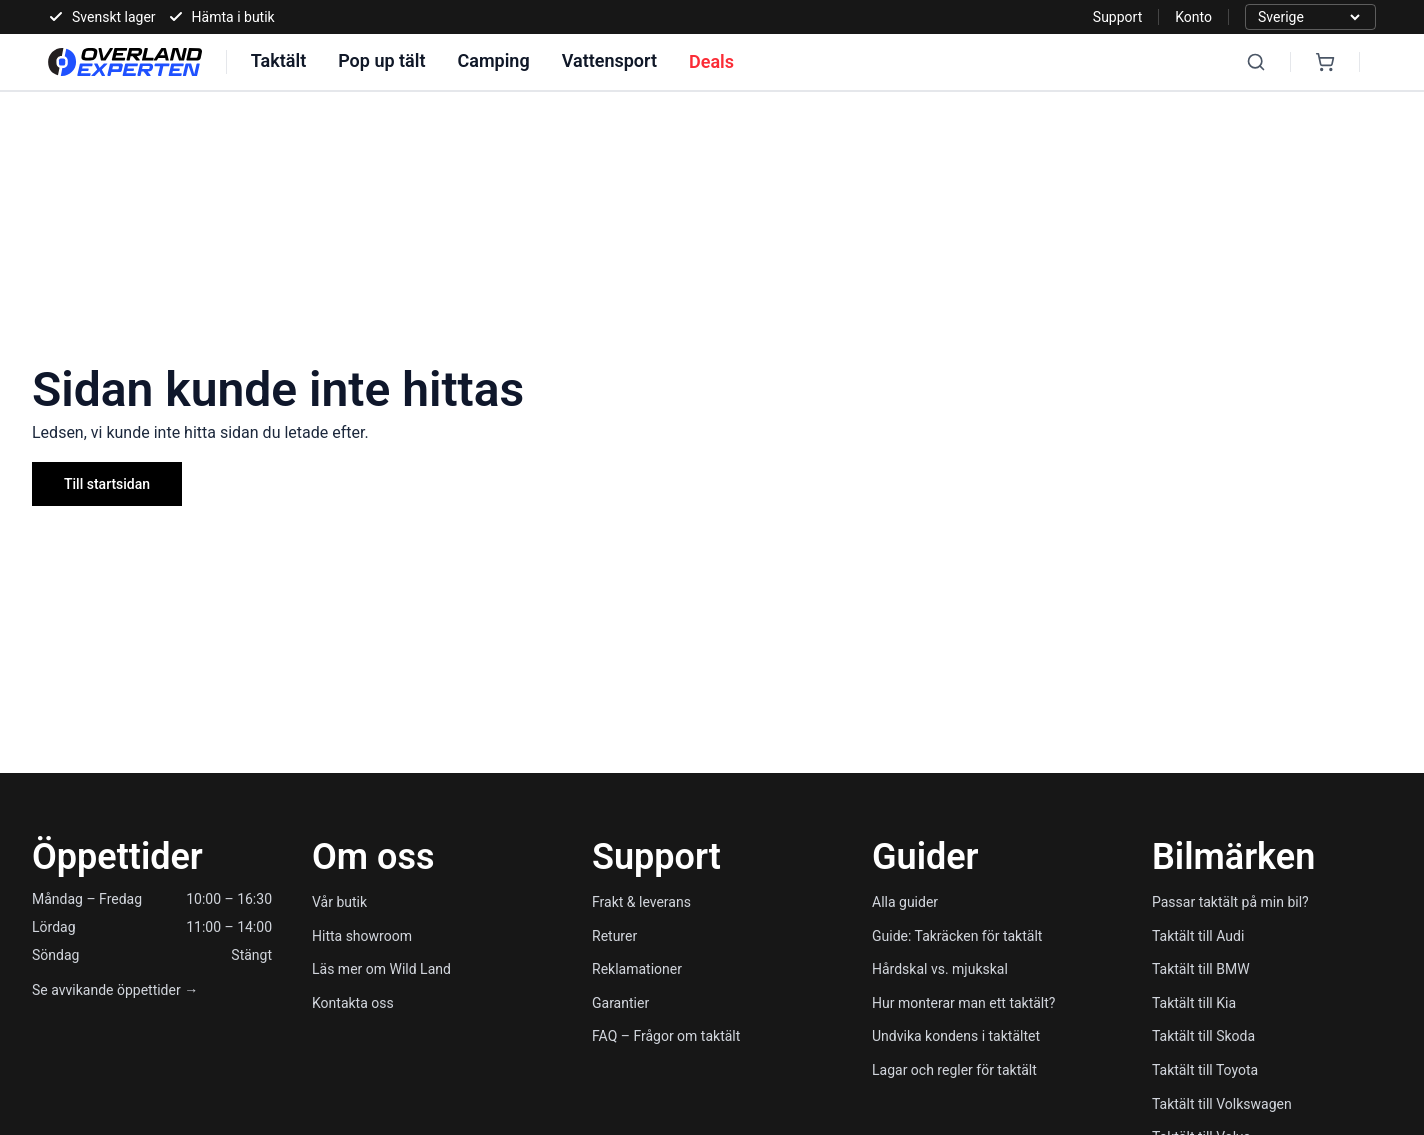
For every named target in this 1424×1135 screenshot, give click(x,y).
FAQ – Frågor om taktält (666, 1036)
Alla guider (905, 902)
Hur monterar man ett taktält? (963, 1003)
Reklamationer (637, 969)
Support (1117, 17)
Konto (1193, 17)
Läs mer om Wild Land (381, 969)
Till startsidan (107, 484)
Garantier (620, 1003)
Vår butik (339, 902)
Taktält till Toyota (1205, 1070)
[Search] (1256, 62)
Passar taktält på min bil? (1230, 902)
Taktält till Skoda (1203, 1036)
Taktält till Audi (1198, 936)
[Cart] (1325, 62)
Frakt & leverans (641, 902)
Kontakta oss (353, 1003)
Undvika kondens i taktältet (956, 1036)
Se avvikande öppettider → (115, 990)
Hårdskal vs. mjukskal (940, 969)
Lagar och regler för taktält (954, 1070)
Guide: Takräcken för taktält (957, 936)
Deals (711, 61)
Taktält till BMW (1201, 969)
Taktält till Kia (1194, 1003)
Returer (614, 936)
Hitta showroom (362, 936)
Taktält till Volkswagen (1222, 1104)
